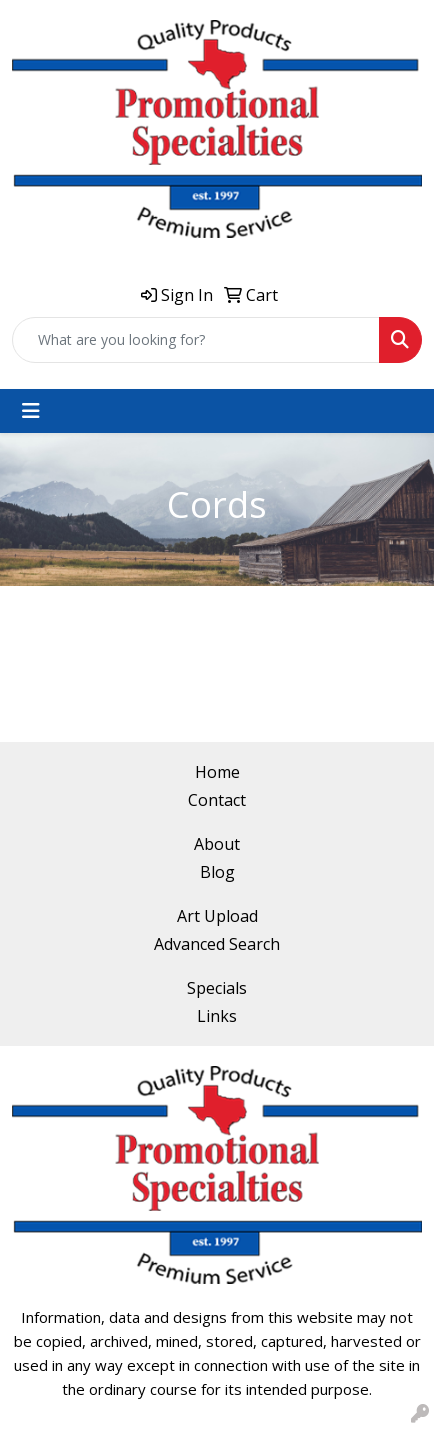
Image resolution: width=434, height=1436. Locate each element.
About (217, 844)
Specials (217, 988)
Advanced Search (217, 944)
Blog (217, 872)
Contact (217, 800)
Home (217, 772)
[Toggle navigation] (31, 411)
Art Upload (217, 916)
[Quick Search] (196, 340)
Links (217, 1016)
